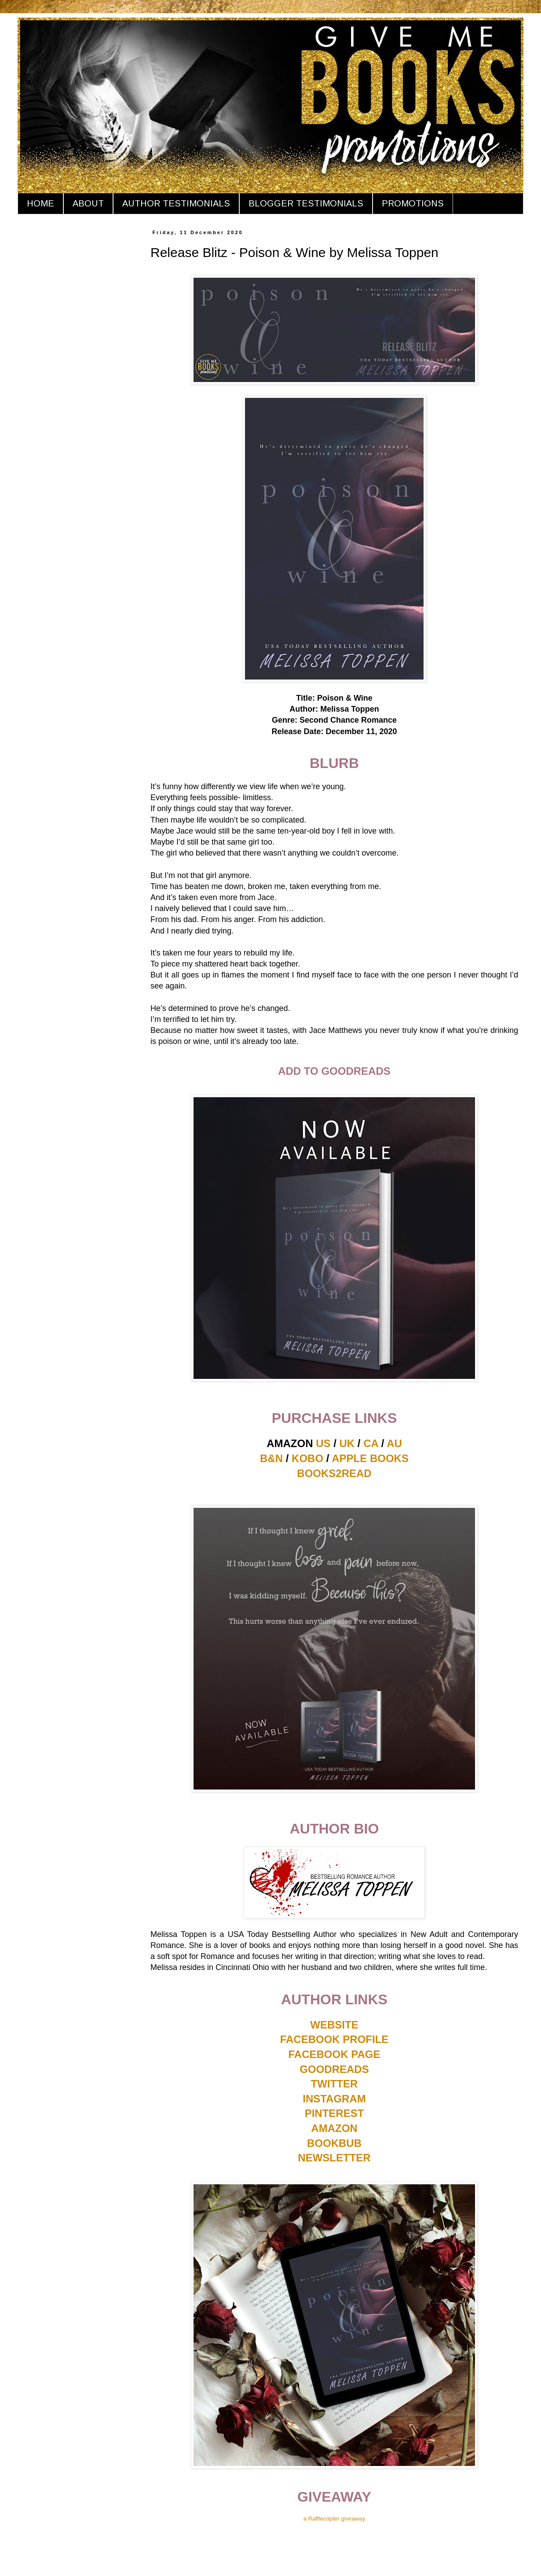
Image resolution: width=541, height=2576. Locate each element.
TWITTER (334, 2084)
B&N (271, 1458)
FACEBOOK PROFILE (334, 2039)
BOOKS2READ (334, 1473)
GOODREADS (334, 2069)
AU (394, 1443)
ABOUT (88, 203)
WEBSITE (334, 2025)
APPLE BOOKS (370, 1458)
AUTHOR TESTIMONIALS (176, 203)
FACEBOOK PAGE (334, 2054)
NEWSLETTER (334, 2158)
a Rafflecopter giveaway (334, 2518)
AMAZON (334, 2128)
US (323, 1443)
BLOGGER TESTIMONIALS (306, 203)
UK (347, 1443)
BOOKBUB (334, 2143)
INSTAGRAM (334, 2099)
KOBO (307, 1458)
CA (370, 1443)
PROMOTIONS (413, 203)
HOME (40, 203)
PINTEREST (334, 2113)
